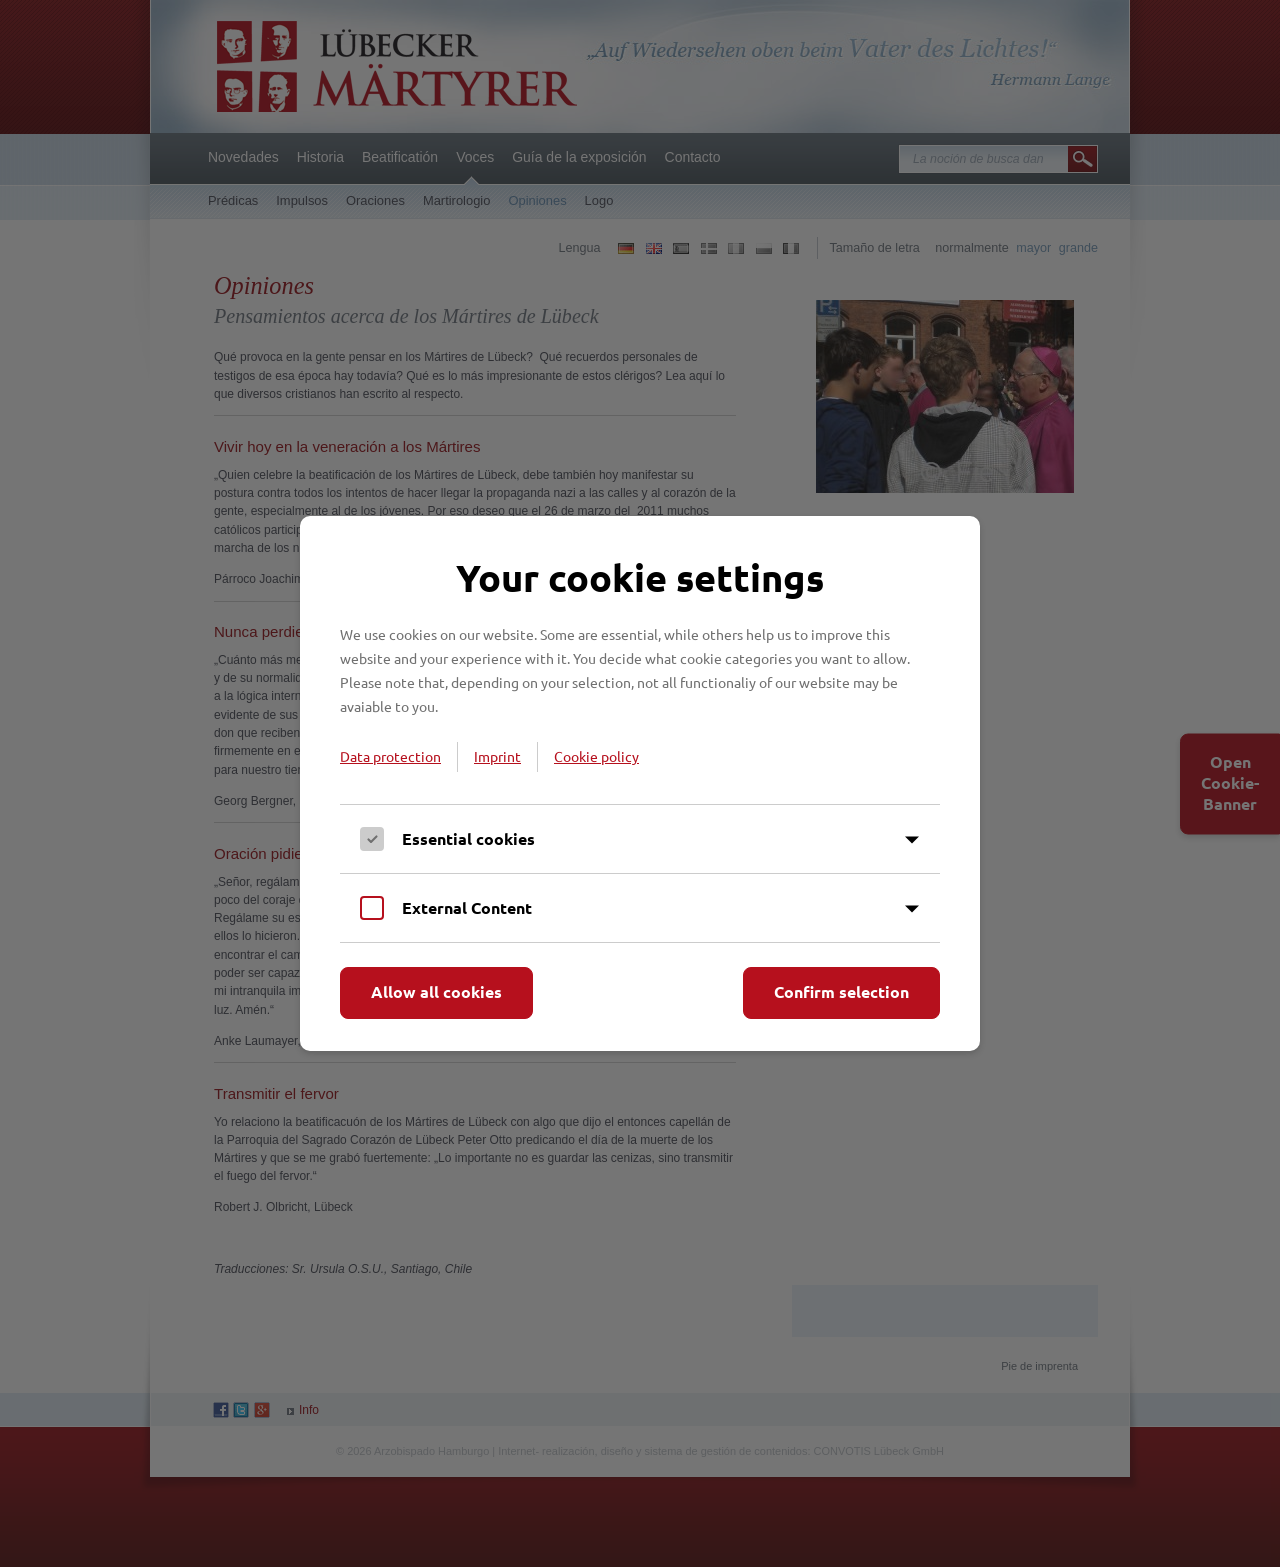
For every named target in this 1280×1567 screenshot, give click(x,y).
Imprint (497, 756)
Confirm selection (841, 991)
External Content (467, 907)
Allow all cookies (436, 991)
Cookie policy (596, 756)
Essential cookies (468, 838)
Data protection (390, 756)
